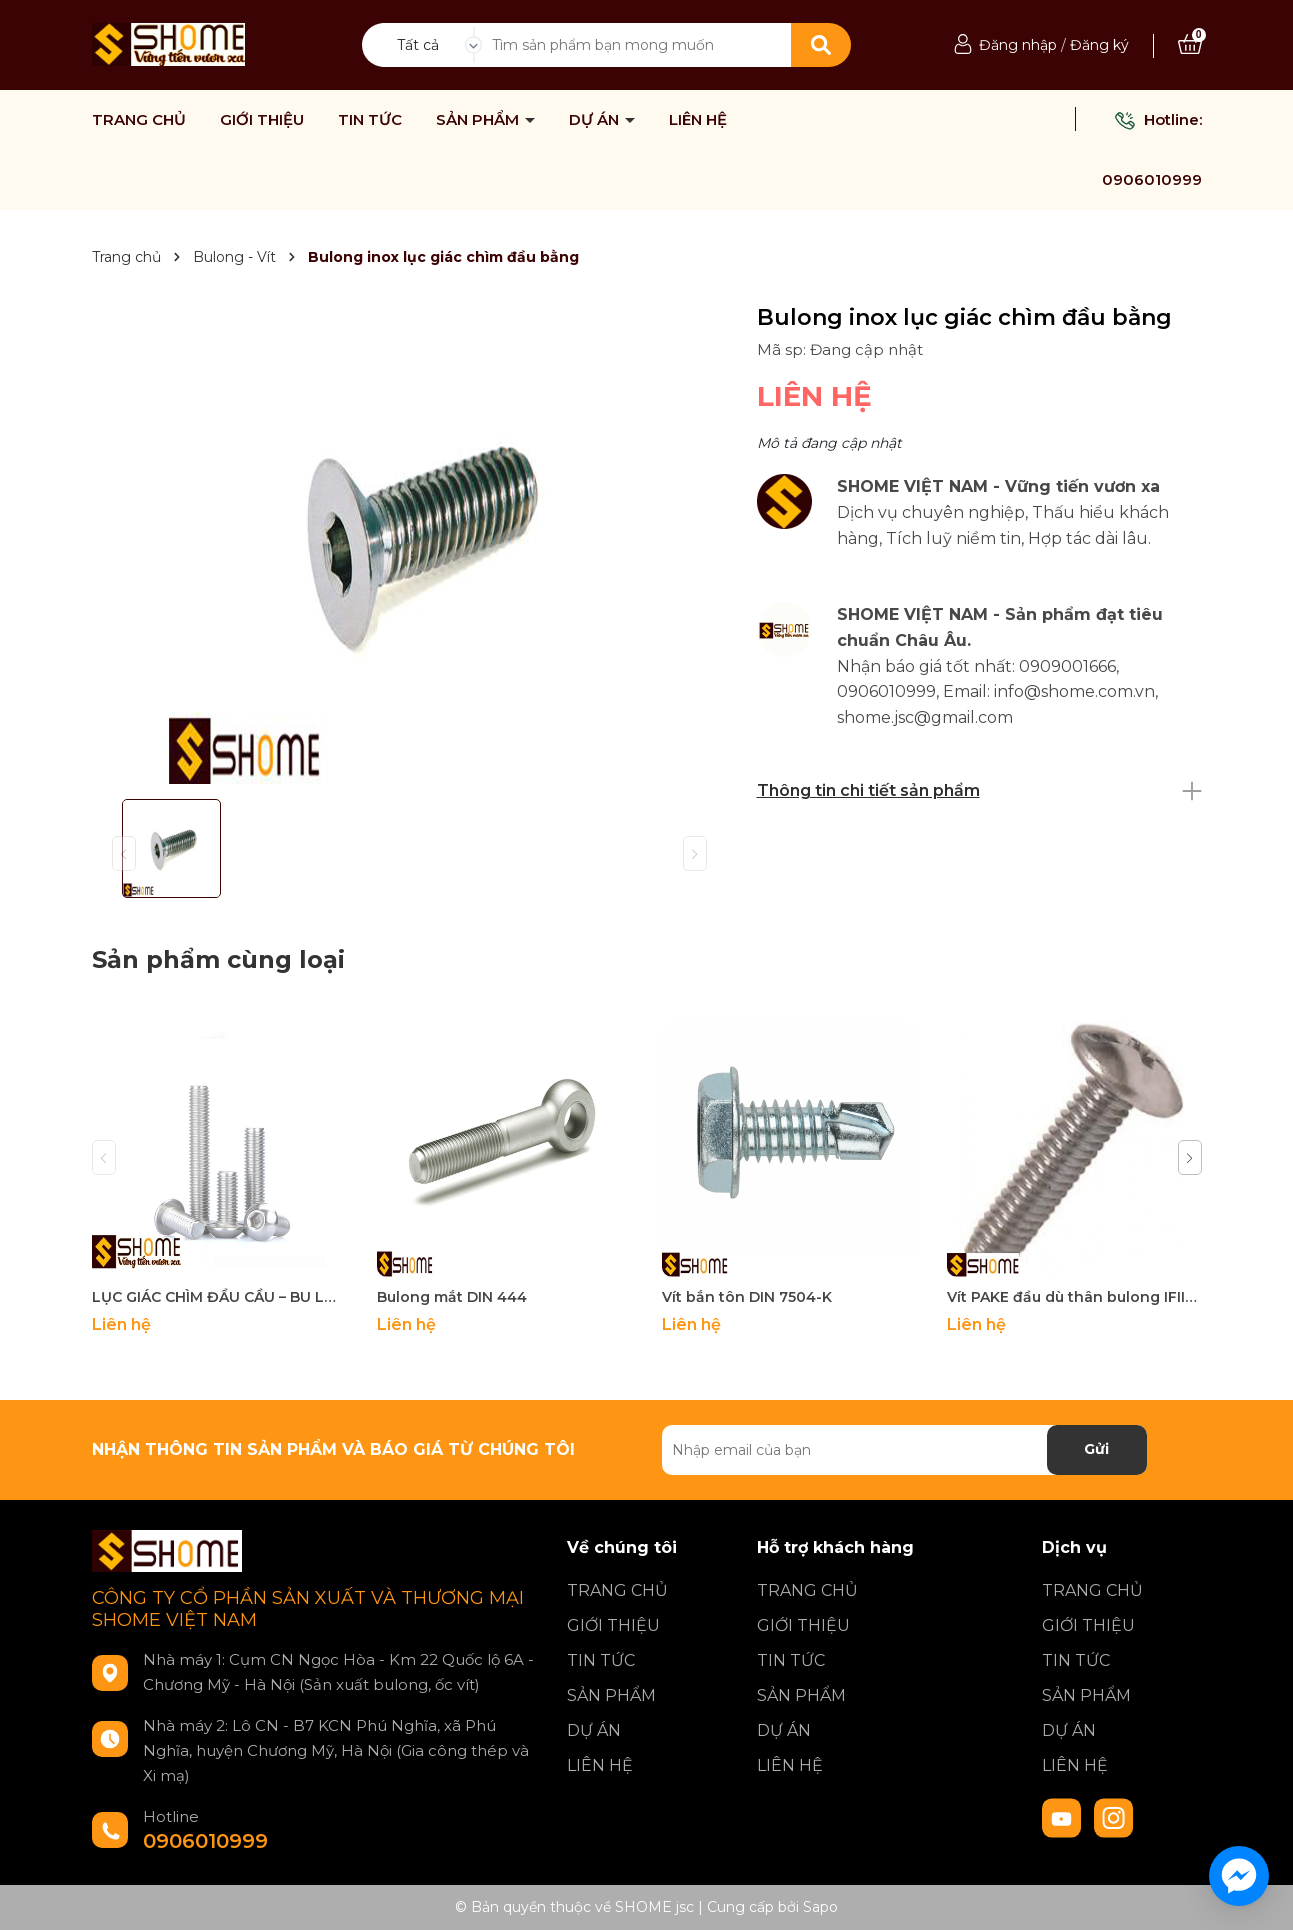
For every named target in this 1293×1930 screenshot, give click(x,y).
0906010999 (1152, 179)
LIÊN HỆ (698, 120)
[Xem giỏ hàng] (1190, 45)
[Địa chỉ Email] (904, 1450)
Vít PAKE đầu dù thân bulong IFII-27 (1074, 1297)
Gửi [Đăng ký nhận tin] (1096, 1449)
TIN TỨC (370, 120)
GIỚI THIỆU (262, 120)
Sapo (820, 1907)
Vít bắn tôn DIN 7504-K (747, 1297)
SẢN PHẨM (479, 120)
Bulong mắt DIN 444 (452, 1297)
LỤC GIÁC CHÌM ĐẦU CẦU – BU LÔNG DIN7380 (219, 1297)
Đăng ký (1099, 45)
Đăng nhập (1018, 45)
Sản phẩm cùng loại (218, 959)
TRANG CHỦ (139, 120)
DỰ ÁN (596, 120)
